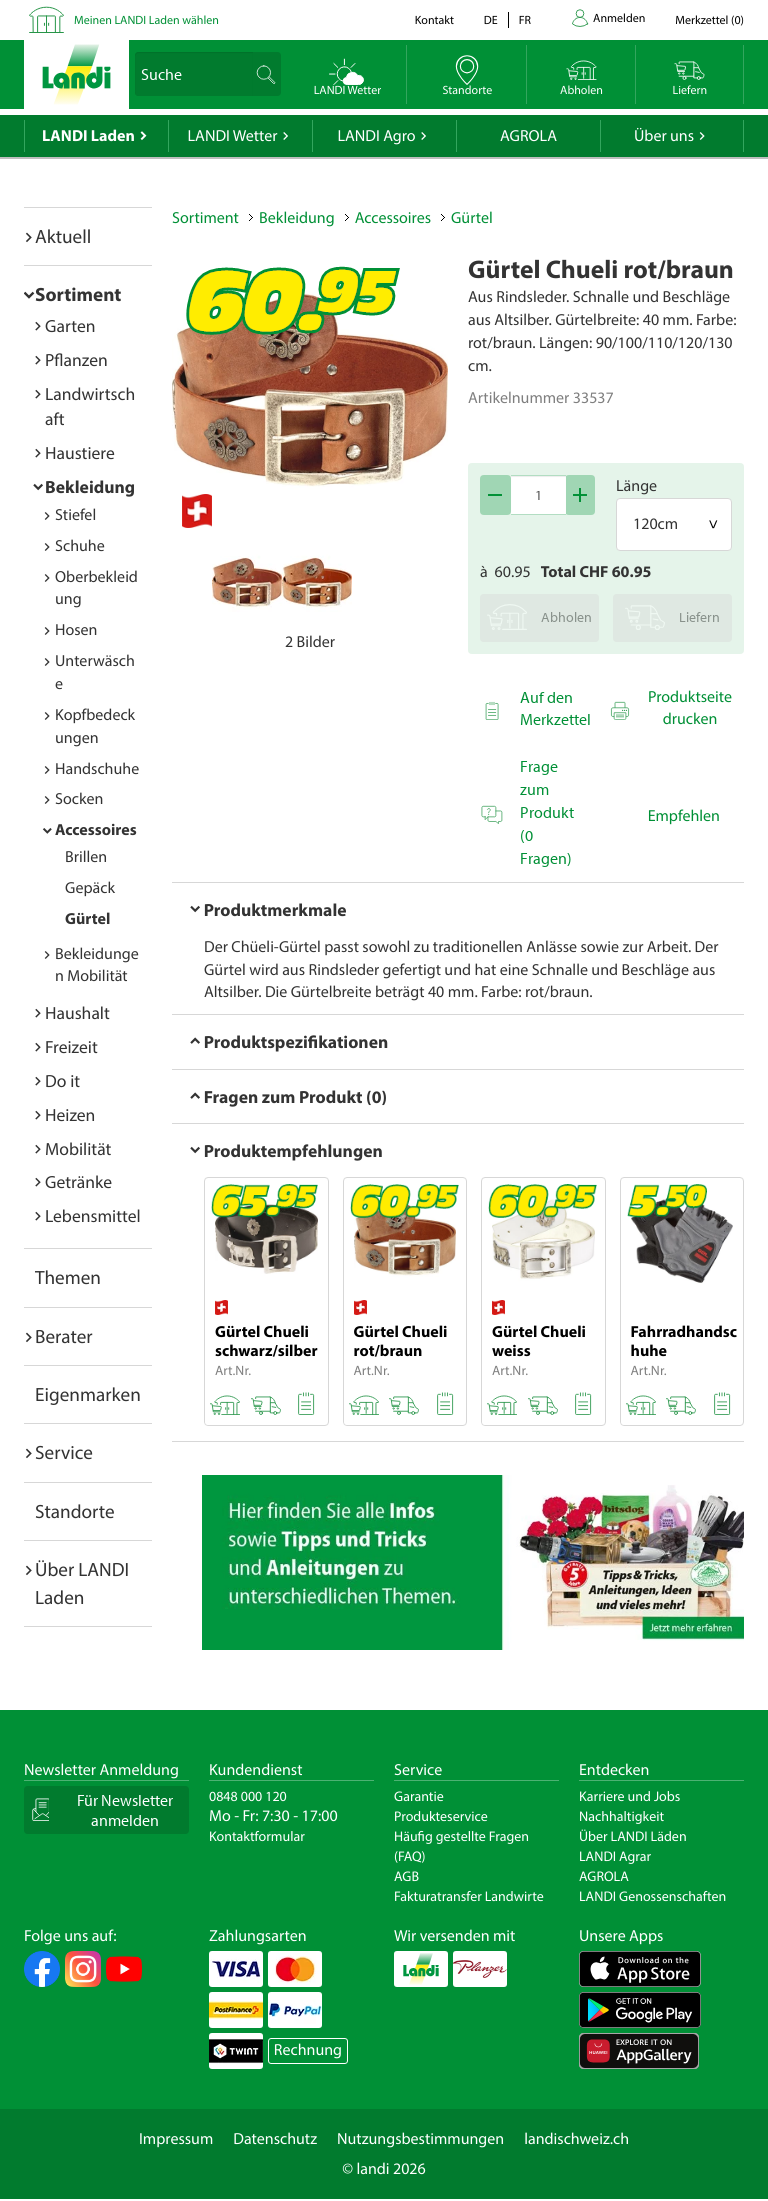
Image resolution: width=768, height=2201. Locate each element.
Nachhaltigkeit (621, 1816)
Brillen (86, 857)
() (709, 20)
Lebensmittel (93, 1215)
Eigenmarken (88, 1394)
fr (525, 20)
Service (64, 1452)
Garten (70, 325)
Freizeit (71, 1046)
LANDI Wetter (233, 136)
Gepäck (90, 888)
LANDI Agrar (615, 1856)
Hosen (76, 630)
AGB (406, 1876)
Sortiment (78, 294)
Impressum (176, 2139)
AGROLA (528, 136)
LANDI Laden (88, 136)
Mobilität (78, 1148)
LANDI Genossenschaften (652, 1896)
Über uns (664, 136)
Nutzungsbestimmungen (420, 2139)
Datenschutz (275, 2139)
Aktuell (63, 236)
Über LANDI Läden (633, 1836)
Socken (79, 799)
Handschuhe (97, 769)
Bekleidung (90, 486)
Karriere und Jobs (629, 1796)
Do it (62, 1080)
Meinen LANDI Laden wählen (146, 20)
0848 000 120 (248, 1796)
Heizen (70, 1114)
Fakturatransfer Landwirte (469, 1896)
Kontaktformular (257, 1836)
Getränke (78, 1181)
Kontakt (434, 20)
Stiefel (75, 515)
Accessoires (96, 830)
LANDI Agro (376, 136)
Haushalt (77, 1012)
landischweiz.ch (576, 2139)
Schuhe (80, 546)
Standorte (75, 1511)
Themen (68, 1277)
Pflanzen (76, 359)
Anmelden (619, 18)
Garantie (419, 1796)
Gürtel (87, 919)
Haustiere (80, 452)
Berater (64, 1336)
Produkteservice (441, 1816)
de (491, 20)
